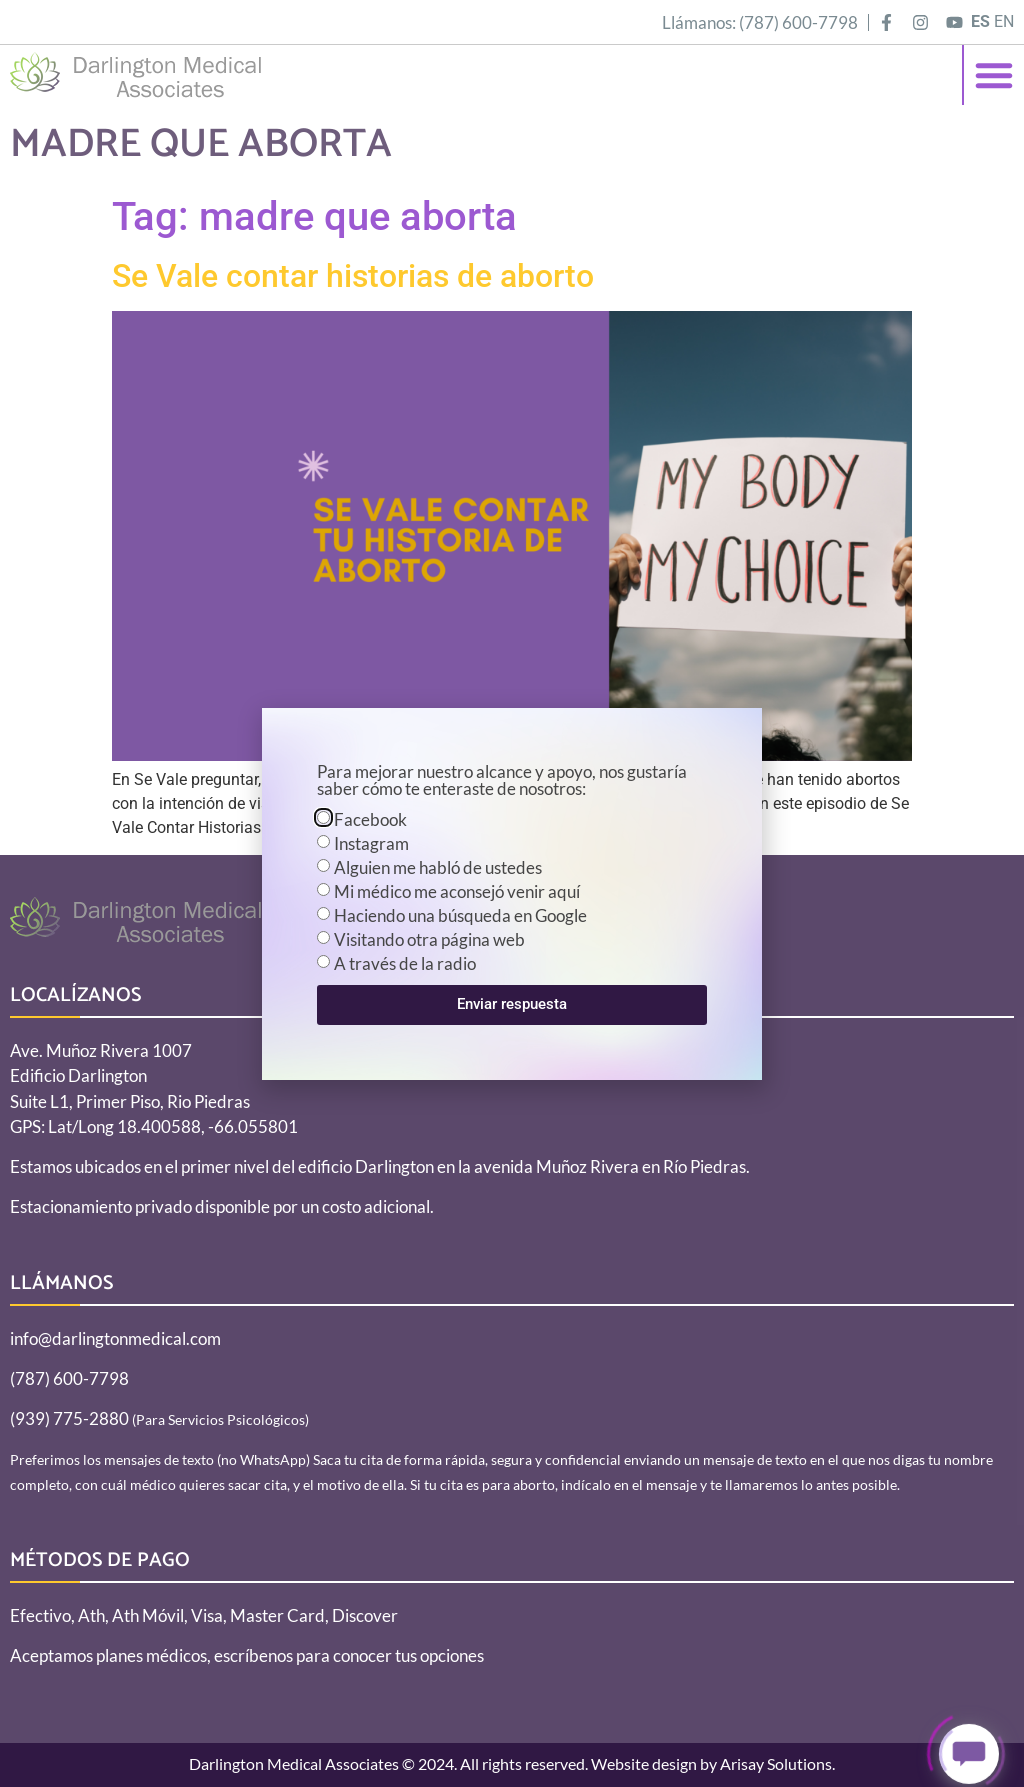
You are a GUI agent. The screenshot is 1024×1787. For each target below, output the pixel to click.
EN (1004, 21)
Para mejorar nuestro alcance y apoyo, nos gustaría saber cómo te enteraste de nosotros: (502, 781)
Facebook (370, 819)
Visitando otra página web (429, 939)
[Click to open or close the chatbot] (969, 1757)
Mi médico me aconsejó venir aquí (457, 891)
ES (980, 21)
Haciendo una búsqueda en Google (460, 915)
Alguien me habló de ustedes (438, 867)
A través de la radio (405, 963)
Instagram (371, 843)
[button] (994, 75)
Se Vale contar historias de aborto (353, 276)
